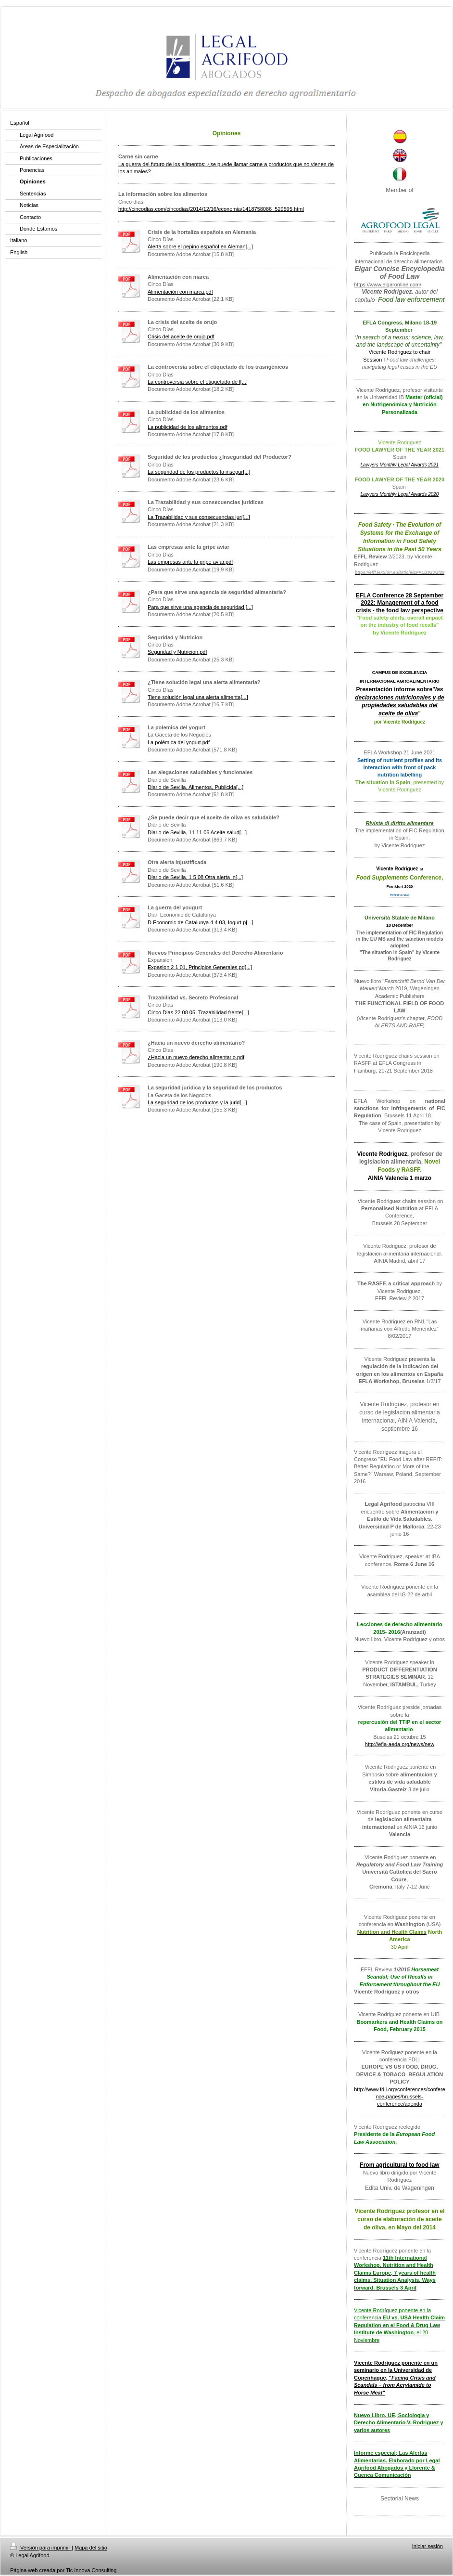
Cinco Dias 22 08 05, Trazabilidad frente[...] (198, 1012)
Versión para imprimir (41, 2547)
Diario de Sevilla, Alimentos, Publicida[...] (195, 787)
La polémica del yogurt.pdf (179, 742)
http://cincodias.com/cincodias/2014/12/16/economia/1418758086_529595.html (211, 209)
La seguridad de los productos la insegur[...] (199, 472)
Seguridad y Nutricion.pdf (177, 652)
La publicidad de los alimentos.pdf (187, 427)
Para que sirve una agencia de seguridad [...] (200, 607)
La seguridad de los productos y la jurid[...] (197, 1102)
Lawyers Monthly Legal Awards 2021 (400, 464)
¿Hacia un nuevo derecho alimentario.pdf (196, 1057)
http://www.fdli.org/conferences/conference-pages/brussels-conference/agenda (399, 2096)
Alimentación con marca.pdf (180, 292)
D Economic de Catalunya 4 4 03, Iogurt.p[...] (200, 922)
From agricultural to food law (399, 2165)
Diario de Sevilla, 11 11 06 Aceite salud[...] (197, 832)
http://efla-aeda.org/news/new (399, 1744)
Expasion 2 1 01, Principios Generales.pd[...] (200, 967)
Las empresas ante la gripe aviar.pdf (190, 562)
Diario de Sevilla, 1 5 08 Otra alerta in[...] (195, 877)
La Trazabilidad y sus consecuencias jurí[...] (199, 517)
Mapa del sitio (91, 2547)
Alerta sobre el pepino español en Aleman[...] (200, 246)
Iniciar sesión (427, 2546)
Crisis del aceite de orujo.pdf (181, 336)
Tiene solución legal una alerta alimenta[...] (198, 697)
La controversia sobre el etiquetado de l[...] (198, 382)
